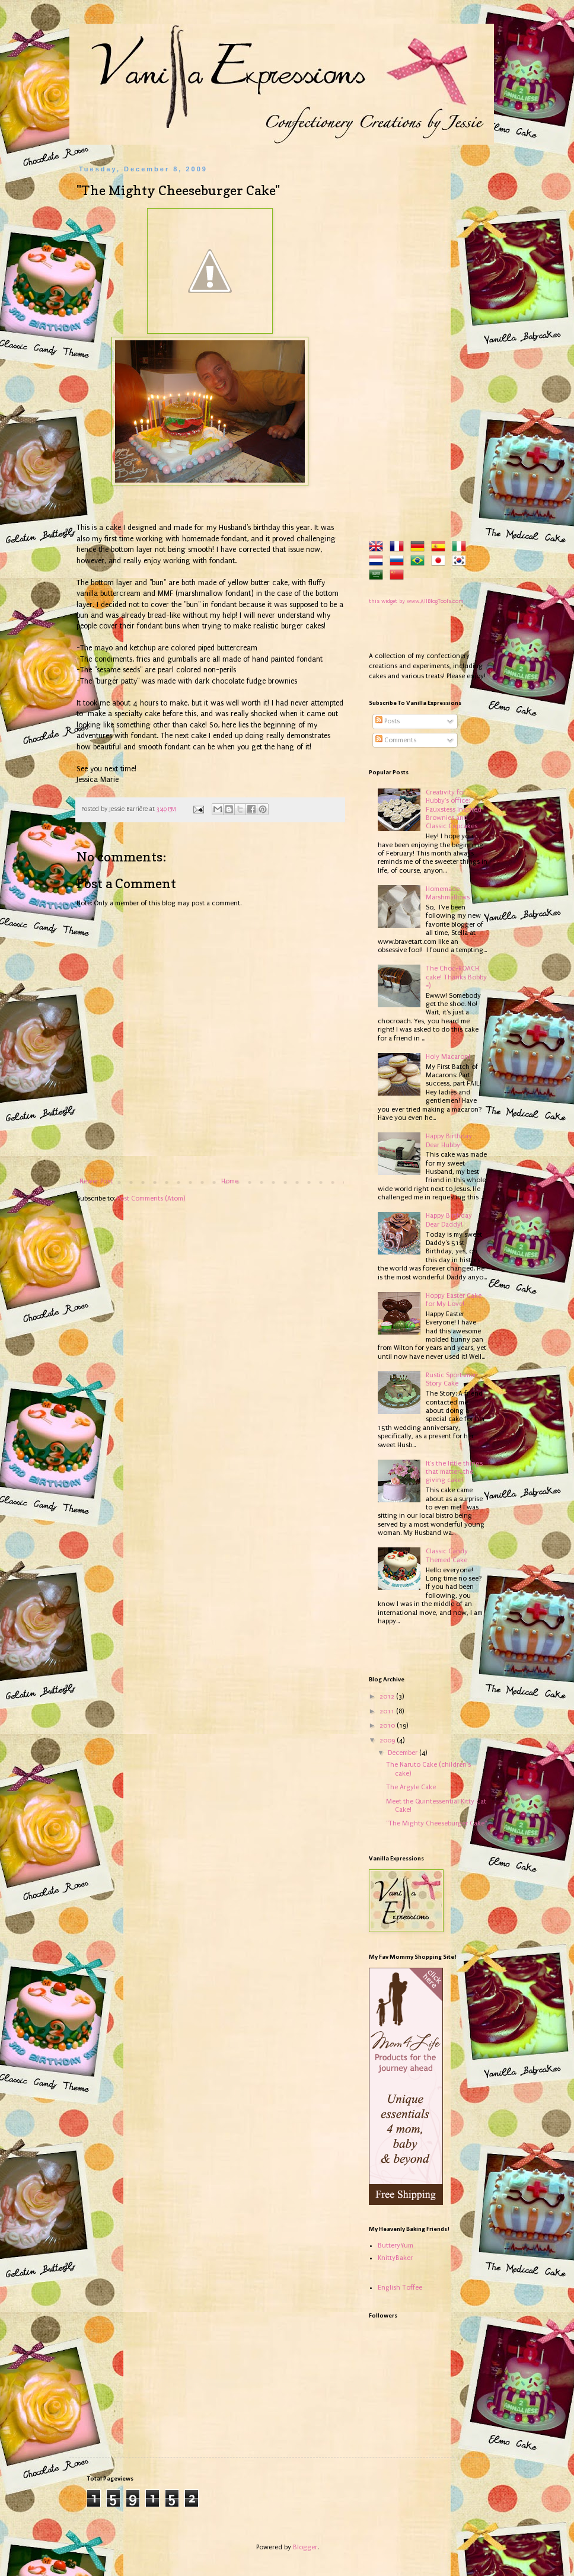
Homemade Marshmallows (448, 893)
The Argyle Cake (411, 1787)
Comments (395, 740)
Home (229, 1181)
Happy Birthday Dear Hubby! (449, 1140)
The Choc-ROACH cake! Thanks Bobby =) (456, 977)
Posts (387, 721)
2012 (388, 1696)
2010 (388, 1725)
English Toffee (400, 2287)
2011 (388, 1711)
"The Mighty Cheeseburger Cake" (436, 1823)
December (403, 1753)
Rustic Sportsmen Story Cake (452, 1379)
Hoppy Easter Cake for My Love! (453, 1300)
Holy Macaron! (448, 1057)
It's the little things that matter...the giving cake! (454, 1472)
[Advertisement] (428, 343)
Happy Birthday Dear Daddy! (449, 1220)
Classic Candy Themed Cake (447, 1555)
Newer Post (96, 1181)
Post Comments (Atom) (151, 1198)
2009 (388, 1740)
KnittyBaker (395, 2258)
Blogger (305, 2547)
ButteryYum (395, 2245)
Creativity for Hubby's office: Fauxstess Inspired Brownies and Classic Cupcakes (453, 810)
